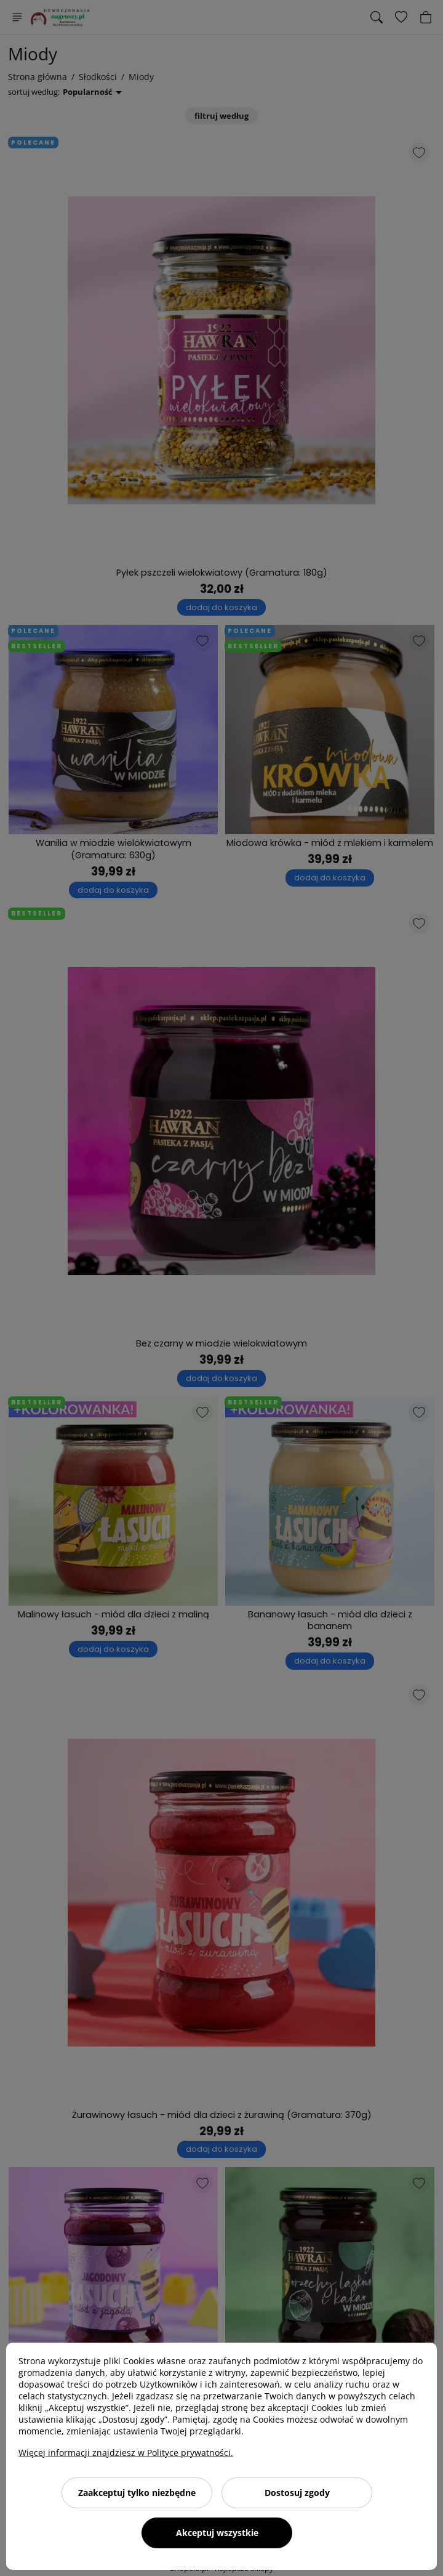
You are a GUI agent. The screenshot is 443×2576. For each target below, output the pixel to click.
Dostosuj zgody (297, 2492)
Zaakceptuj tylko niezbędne (137, 2492)
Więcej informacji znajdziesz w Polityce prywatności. (125, 2452)
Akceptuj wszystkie (217, 2532)
